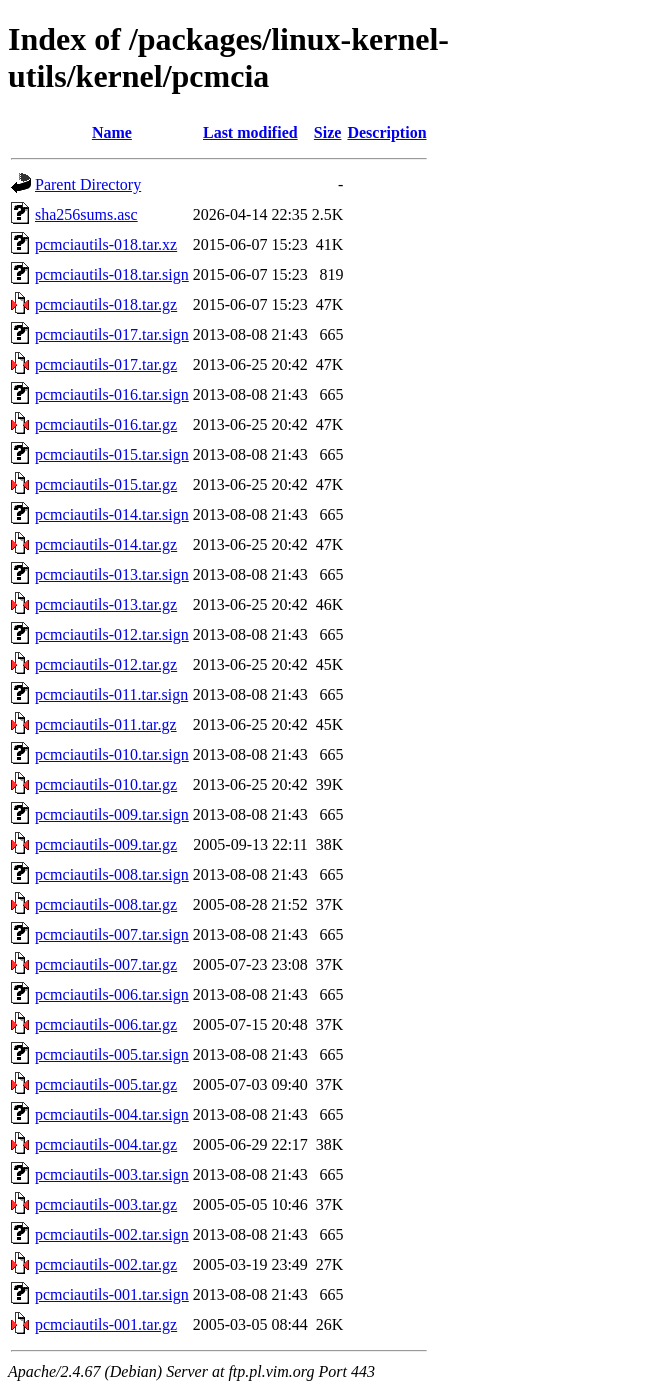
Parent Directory (88, 184)
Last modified (250, 132)
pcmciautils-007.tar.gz (106, 964)
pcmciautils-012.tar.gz (106, 664)
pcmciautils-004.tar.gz (106, 1144)
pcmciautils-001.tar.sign (112, 1294)
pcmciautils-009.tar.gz (106, 844)
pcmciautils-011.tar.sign (111, 694)
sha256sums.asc (86, 214)
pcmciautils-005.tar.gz (106, 1084)
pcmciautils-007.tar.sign (112, 934)
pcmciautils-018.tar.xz (106, 244)
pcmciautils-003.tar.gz (106, 1204)
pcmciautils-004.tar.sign (112, 1114)
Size (328, 132)
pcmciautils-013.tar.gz (106, 604)
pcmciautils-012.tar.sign (112, 634)
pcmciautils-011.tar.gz (106, 724)
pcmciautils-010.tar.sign (112, 754)
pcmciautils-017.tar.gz (106, 364)
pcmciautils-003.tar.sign (112, 1174)
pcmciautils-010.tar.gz (106, 784)
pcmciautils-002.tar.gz (106, 1264)
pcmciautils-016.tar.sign (112, 394)
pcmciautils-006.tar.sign (112, 994)
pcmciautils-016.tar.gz (106, 424)
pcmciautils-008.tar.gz (106, 904)
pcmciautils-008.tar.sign (112, 874)
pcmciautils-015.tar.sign (112, 454)
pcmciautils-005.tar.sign (112, 1054)
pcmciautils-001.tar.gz (106, 1324)
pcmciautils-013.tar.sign (112, 574)
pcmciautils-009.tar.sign (112, 814)
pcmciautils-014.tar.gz (106, 544)
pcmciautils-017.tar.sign (112, 334)
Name (112, 132)
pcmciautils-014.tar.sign (112, 514)
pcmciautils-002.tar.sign (112, 1234)
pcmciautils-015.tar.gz (106, 484)
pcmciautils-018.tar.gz (106, 304)
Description (386, 132)
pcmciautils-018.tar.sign (112, 274)
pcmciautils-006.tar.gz (106, 1024)
